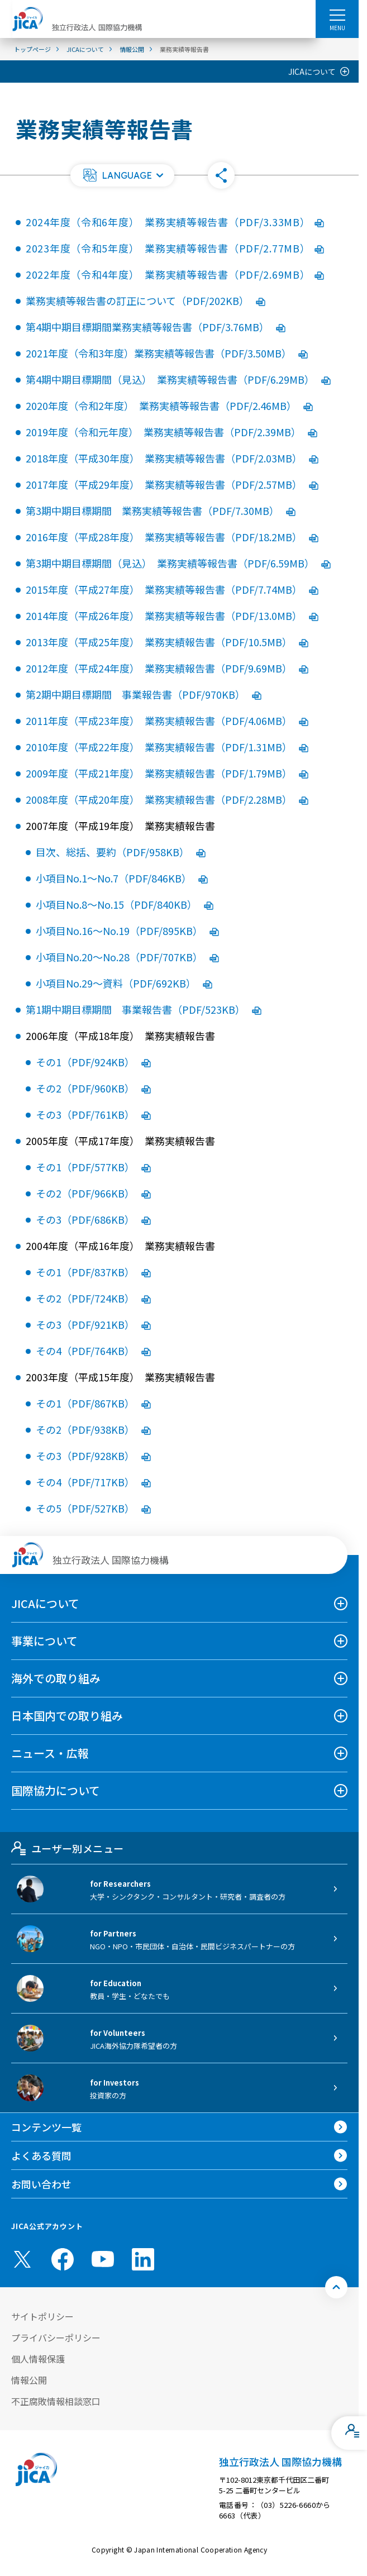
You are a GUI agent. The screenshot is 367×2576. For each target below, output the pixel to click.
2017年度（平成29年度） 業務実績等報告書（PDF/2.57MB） (172, 484)
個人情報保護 (38, 2358)
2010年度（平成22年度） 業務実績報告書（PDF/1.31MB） (167, 747)
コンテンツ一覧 (46, 2127)
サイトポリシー (42, 2316)
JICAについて (312, 71)
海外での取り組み (56, 1678)
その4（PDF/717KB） (93, 1482)
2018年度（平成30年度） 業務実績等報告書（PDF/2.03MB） (172, 458)
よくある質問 (41, 2155)
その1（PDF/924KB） (93, 1062)
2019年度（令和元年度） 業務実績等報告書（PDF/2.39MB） (171, 431)
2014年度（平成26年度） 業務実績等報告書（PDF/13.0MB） (172, 615)
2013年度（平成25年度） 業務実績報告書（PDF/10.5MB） (167, 642)
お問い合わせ (41, 2184)
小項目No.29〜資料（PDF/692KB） (124, 983)
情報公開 (29, 2380)
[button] (122, 175)
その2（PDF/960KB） (93, 1088)
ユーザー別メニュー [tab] (67, 1848)
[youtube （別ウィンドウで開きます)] (103, 2259)
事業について (44, 1641)
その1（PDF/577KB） (93, 1167)
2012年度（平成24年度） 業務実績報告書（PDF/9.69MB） (167, 668)
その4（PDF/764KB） (93, 1350)
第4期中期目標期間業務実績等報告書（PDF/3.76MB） (155, 326)
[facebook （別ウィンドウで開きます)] (62, 2259)
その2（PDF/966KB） (93, 1193)
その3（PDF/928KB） (93, 1455)
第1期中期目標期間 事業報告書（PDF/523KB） (143, 1009)
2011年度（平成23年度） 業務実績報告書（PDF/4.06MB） (167, 720)
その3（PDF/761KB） (93, 1114)
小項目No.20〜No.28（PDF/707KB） (127, 957)
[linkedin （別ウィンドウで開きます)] (143, 2259)
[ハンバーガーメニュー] (337, 14)
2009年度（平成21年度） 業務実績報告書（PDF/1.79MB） (167, 773)
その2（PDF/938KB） (93, 1429)
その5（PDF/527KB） (93, 1508)
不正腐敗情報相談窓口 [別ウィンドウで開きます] (56, 2401)
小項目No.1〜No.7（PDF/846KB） (122, 878)
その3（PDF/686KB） (93, 1219)
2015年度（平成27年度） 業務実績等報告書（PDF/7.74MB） (172, 589)
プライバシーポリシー (56, 2337)
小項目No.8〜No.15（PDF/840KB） (124, 904)
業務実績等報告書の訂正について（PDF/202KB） (145, 300)
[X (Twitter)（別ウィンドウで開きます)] (22, 2259)
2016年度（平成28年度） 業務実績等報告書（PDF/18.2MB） (172, 536)
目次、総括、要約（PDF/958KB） (121, 852)
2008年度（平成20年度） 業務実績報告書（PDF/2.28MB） (167, 799)
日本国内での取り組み (67, 1715)
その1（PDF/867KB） (93, 1403)
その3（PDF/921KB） (93, 1324)
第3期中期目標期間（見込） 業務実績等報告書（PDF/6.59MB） (178, 563)
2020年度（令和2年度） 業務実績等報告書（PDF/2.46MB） (169, 405)
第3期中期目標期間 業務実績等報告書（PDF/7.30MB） (160, 510)
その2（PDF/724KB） (93, 1298)
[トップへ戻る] (336, 2287)
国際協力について (55, 1790)
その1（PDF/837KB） (93, 1272)
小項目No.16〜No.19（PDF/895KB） (127, 930)
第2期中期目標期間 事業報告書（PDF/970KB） (143, 694)
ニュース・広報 (50, 1753)
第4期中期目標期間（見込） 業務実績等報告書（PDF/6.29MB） (178, 379)
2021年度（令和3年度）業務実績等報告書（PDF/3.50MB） (167, 353)
